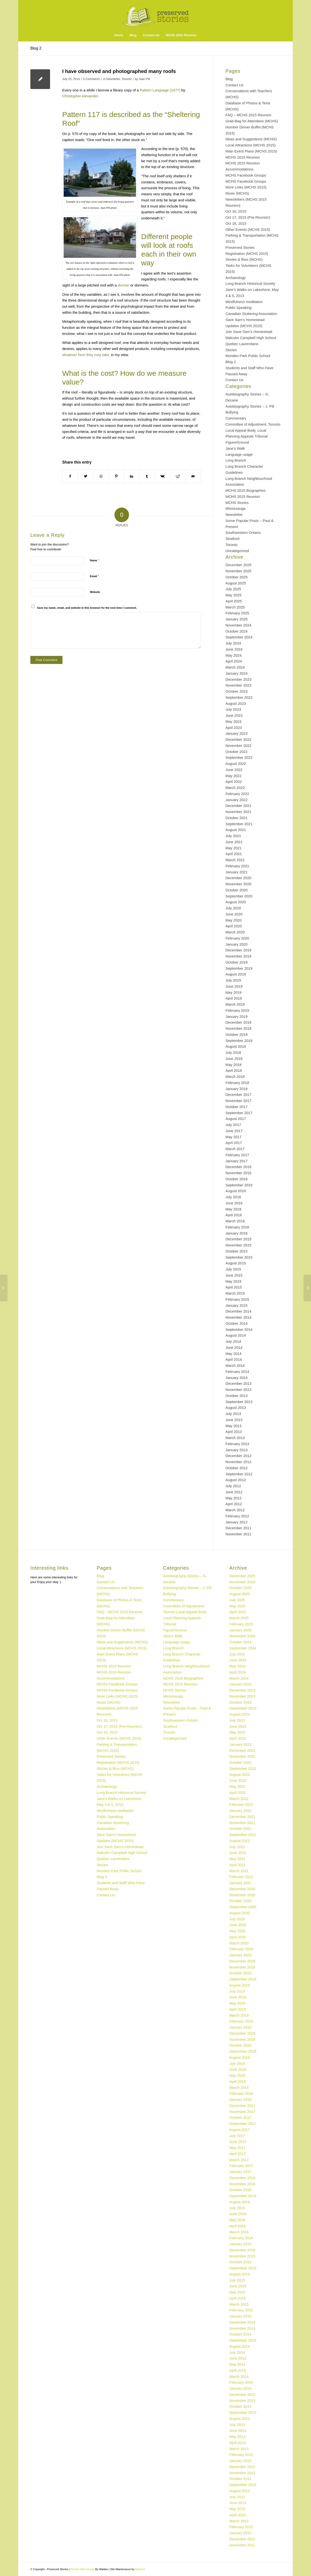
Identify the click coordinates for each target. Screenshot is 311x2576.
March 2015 (235, 1293)
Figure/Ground (237, 442)
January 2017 (236, 1161)
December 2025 (238, 565)
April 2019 (233, 998)
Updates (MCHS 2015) (243, 326)
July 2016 (233, 1197)
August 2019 (235, 974)
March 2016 (235, 1221)
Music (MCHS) (237, 193)
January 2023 (236, 733)
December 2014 (238, 1311)
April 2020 (233, 926)
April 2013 (233, 1432)
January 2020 (236, 944)
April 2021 (233, 854)
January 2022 (236, 800)
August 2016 (235, 1191)
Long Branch (235, 460)
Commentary (235, 418)
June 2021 (233, 842)
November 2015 (238, 1245)
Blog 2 (35, 48)
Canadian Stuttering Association (251, 314)
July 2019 (233, 980)
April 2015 (233, 1287)
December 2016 (238, 1167)
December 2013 (238, 1383)
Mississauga (235, 508)
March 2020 (235, 932)
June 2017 (233, 1131)
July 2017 (233, 1125)
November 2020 (238, 884)
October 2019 (236, 962)
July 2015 (233, 1269)
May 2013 (233, 1426)
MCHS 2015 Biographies (245, 490)
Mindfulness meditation (244, 302)
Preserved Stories (239, 247)
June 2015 (233, 1275)
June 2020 (233, 914)
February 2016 (237, 1227)
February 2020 (237, 938)
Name (94, 560)
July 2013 (233, 1414)
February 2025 (237, 613)
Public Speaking (238, 307)
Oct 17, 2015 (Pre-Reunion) (247, 217)
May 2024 (233, 655)
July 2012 (233, 1486)
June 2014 (233, 1347)
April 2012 (233, 1504)
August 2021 (235, 830)
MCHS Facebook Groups (245, 175)
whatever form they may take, (86, 355)
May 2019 (233, 992)
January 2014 (236, 1378)
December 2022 (238, 739)
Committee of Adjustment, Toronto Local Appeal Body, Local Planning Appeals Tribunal (252, 430)
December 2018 (238, 1022)
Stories (231, 350)
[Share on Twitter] (85, 476)
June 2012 (233, 1492)
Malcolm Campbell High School (250, 338)
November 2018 (238, 1028)
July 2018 (233, 1052)
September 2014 (238, 1329)
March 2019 (235, 1004)
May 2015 (233, 1281)
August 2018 (235, 1046)
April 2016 (233, 1215)
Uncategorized (237, 551)
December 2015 (238, 1239)
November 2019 (238, 956)
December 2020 (238, 878)
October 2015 (236, 1251)
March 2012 (235, 1510)
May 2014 (233, 1353)
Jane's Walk (235, 448)
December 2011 (238, 1528)
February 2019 (237, 1010)
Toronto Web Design (82, 2569)
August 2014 (235, 1335)
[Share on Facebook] (70, 476)
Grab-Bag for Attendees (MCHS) (251, 121)
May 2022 (233, 776)
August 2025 (235, 583)
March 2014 (235, 1365)
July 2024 (233, 643)
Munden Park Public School (247, 356)
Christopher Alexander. (80, 96)
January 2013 (236, 1450)
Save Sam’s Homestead (245, 320)
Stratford (232, 539)
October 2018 (236, 1034)
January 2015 (236, 1305)
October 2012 (236, 1468)
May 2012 (233, 1498)
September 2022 (238, 757)
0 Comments (91, 79)
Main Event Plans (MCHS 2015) (251, 151)
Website (95, 591)
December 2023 (238, 679)
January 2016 (236, 1233)
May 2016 (233, 1209)
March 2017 (235, 1149)
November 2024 (238, 625)
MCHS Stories (237, 503)
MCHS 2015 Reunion (242, 157)
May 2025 (233, 595)
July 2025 (233, 589)
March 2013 (235, 1438)
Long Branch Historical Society (250, 283)
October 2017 (236, 1107)
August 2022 (235, 763)
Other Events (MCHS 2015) (247, 229)
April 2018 (233, 1070)
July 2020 (233, 908)
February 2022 (237, 794)
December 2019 (238, 950)
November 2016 (238, 1173)
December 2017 (238, 1094)
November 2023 (238, 685)
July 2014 (233, 1341)
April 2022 (233, 781)
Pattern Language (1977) (160, 90)
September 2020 (238, 896)
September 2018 (238, 1040)
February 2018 (237, 1083)
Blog (229, 79)
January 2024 (236, 673)
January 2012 (236, 1522)
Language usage (239, 454)
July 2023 (233, 709)
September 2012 (238, 1474)
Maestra (140, 2569)
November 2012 (238, 1462)
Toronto (127, 79)
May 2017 (233, 1137)
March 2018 (235, 1076)
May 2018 (233, 1065)
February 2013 (237, 1444)
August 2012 (235, 1480)
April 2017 (233, 1143)
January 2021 (236, 872)
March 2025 (235, 607)
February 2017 (237, 1155)
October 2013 (236, 1396)
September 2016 (238, 1185)
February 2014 (237, 1371)
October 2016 (236, 1179)
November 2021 (238, 812)
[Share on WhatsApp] (100, 476)
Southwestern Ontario (243, 532)
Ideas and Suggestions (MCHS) (251, 139)
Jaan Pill (144, 79)
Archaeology (235, 278)
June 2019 (233, 986)
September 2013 (238, 1402)
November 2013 (238, 1389)
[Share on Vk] (162, 476)
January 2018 (236, 1089)
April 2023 (233, 727)
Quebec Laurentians (241, 344)
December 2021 (238, 806)
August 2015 (235, 1263)
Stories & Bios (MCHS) (244, 259)
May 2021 (233, 848)
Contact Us (234, 85)
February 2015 (237, 1299)
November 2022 (238, 745)
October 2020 (236, 890)
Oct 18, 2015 (235, 223)
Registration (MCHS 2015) (246, 253)
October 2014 (236, 1323)
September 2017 (238, 1113)
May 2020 (233, 920)
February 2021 (237, 866)
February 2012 (237, 1516)
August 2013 (235, 1407)
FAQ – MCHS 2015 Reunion (248, 115)
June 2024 (233, 649)
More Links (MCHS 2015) (246, 187)
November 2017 (238, 1101)
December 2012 (238, 1456)
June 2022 (233, 770)
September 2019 (238, 968)
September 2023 (238, 697)
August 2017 (235, 1119)
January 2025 (236, 619)
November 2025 (238, 571)
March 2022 (235, 788)
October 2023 (236, 691)
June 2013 (233, 1420)
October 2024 (236, 631)
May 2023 (233, 721)
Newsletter (113, 79)
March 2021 (235, 860)
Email (94, 576)
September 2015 (238, 1257)
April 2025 (233, 601)
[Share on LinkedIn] (131, 476)
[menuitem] (118, 35)
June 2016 (233, 1203)
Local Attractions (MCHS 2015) (250, 145)
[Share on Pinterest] (116, 476)
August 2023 (235, 703)
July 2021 (233, 836)
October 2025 (236, 577)
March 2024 (235, 667)
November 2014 (238, 1317)
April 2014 (233, 1359)
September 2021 (238, 824)
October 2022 (236, 752)
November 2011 (238, 1534)
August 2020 (235, 902)
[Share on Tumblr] (147, 476)
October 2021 (236, 818)
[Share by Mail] (193, 476)
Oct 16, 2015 (235, 211)
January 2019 (236, 1016)
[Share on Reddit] (177, 476)
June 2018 (233, 1058)
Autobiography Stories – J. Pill (249, 406)
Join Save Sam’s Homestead (248, 332)
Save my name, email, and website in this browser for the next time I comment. (87, 607)
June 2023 (233, 715)
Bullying (231, 412)
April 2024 (233, 661)
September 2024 (238, 637)
